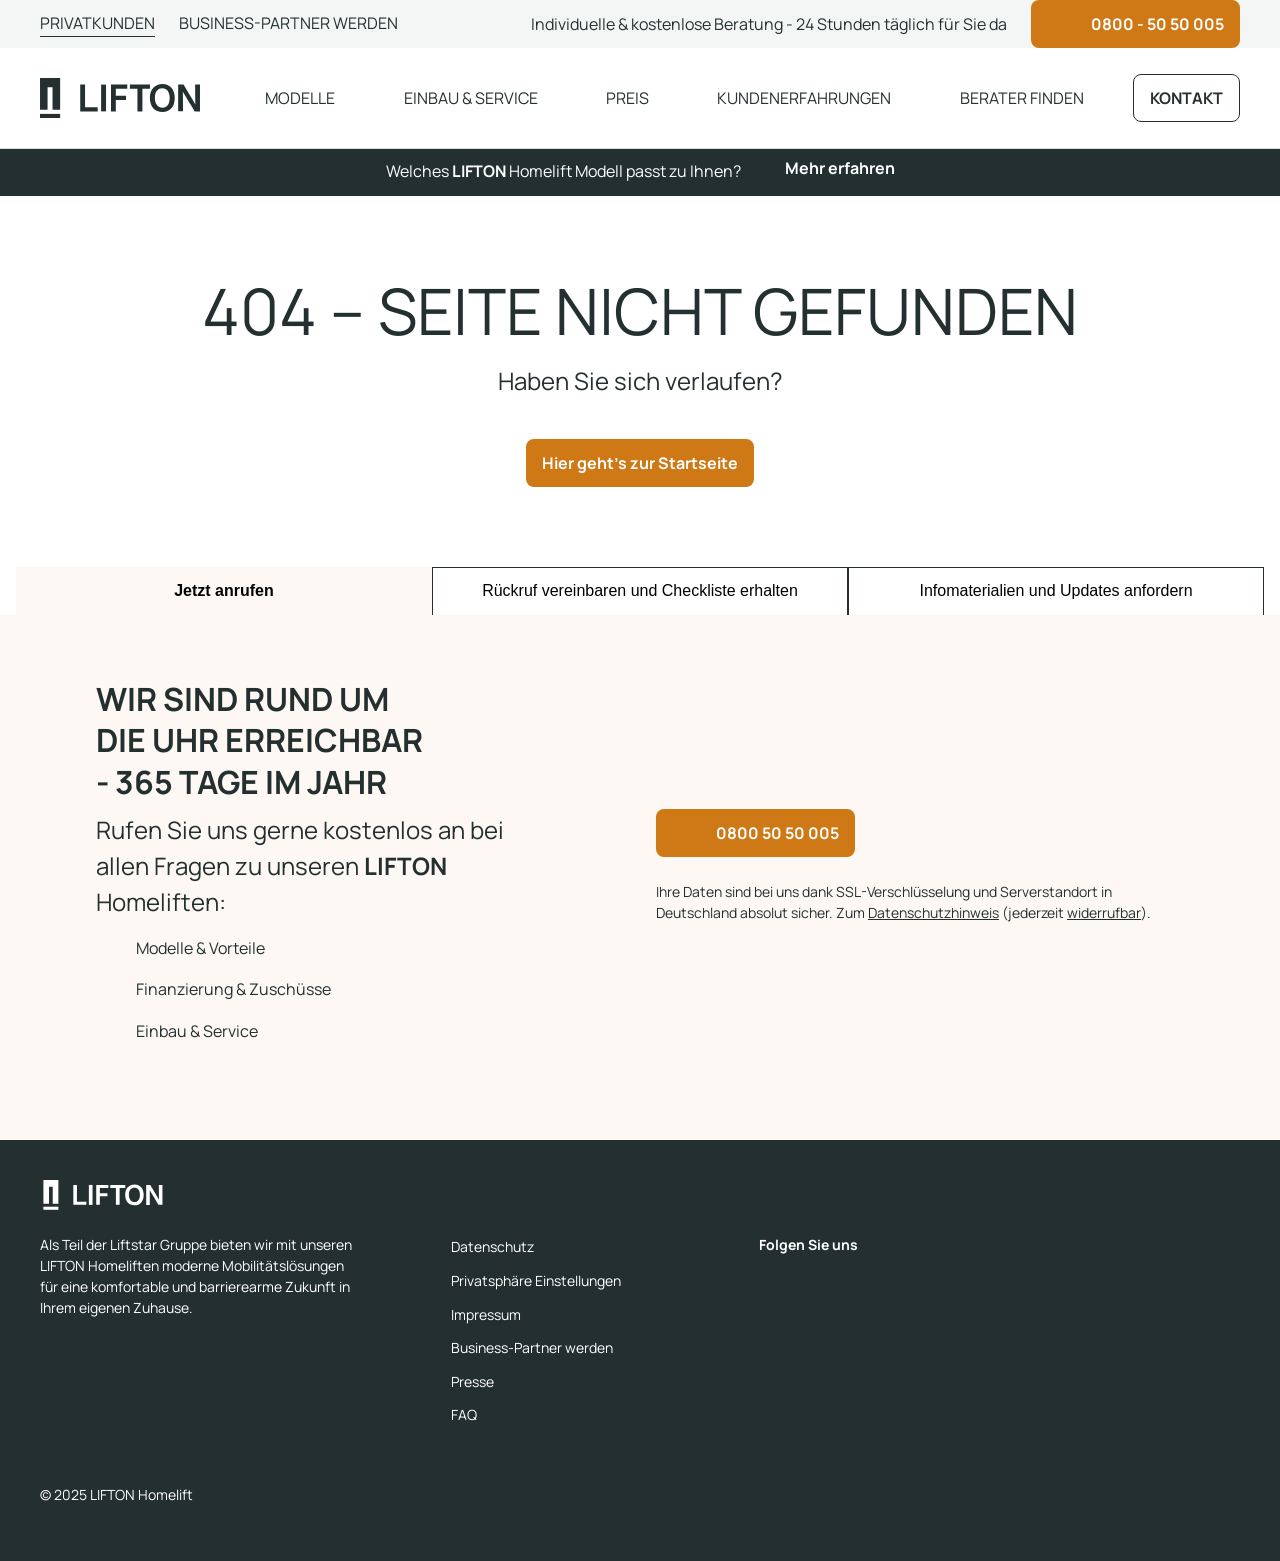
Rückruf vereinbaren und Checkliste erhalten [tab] (640, 590)
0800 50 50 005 (777, 833)
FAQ (464, 1414)
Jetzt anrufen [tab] (224, 590)
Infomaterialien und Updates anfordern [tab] (1055, 590)
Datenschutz (492, 1246)
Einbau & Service (471, 98)
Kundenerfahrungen (804, 98)
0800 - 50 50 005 (1157, 24)
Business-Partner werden (288, 23)
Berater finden (1022, 98)
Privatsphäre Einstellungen (536, 1280)
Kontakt (1186, 98)
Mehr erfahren (840, 168)
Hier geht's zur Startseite (640, 463)
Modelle (300, 98)
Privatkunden (97, 23)
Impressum (486, 1314)
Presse (472, 1381)
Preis (627, 98)
